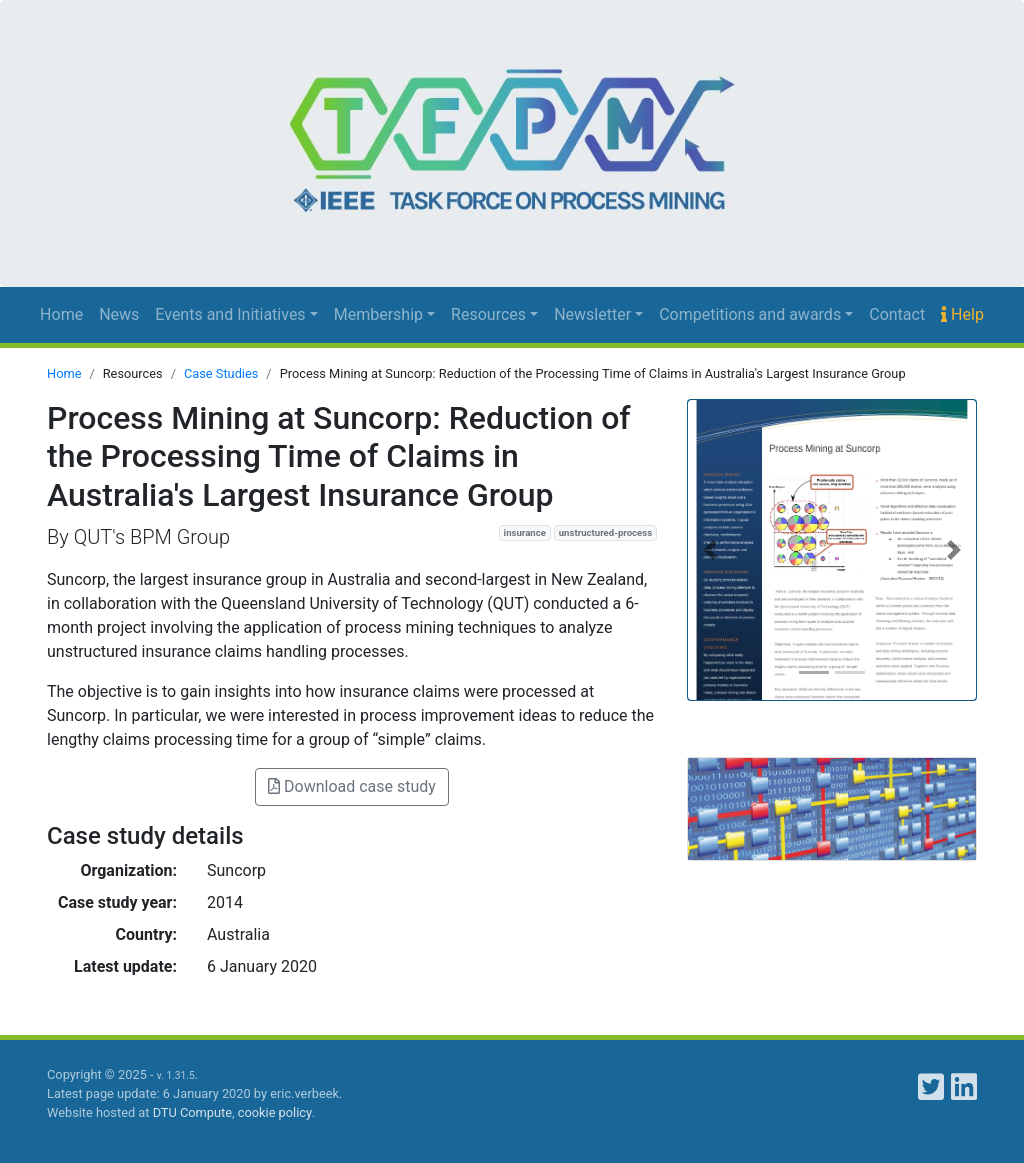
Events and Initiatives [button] (230, 314)
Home (61, 314)
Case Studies (221, 373)
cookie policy (275, 1112)
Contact (897, 314)
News (119, 314)
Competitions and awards (750, 314)
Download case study (352, 786)
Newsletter (592, 314)
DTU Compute (192, 1112)
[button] (709, 550)
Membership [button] (378, 314)
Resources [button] (488, 314)
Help (962, 314)
